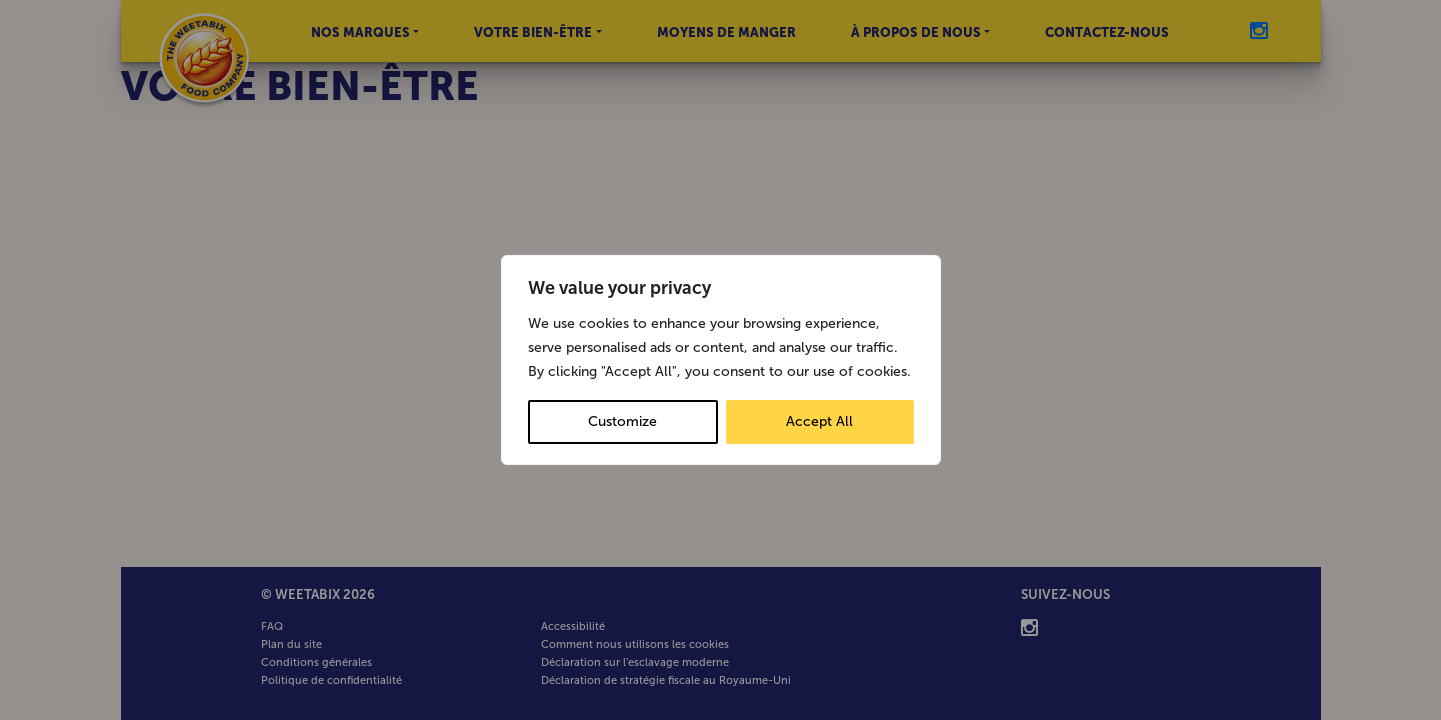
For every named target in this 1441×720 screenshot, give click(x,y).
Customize (622, 421)
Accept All (819, 421)
